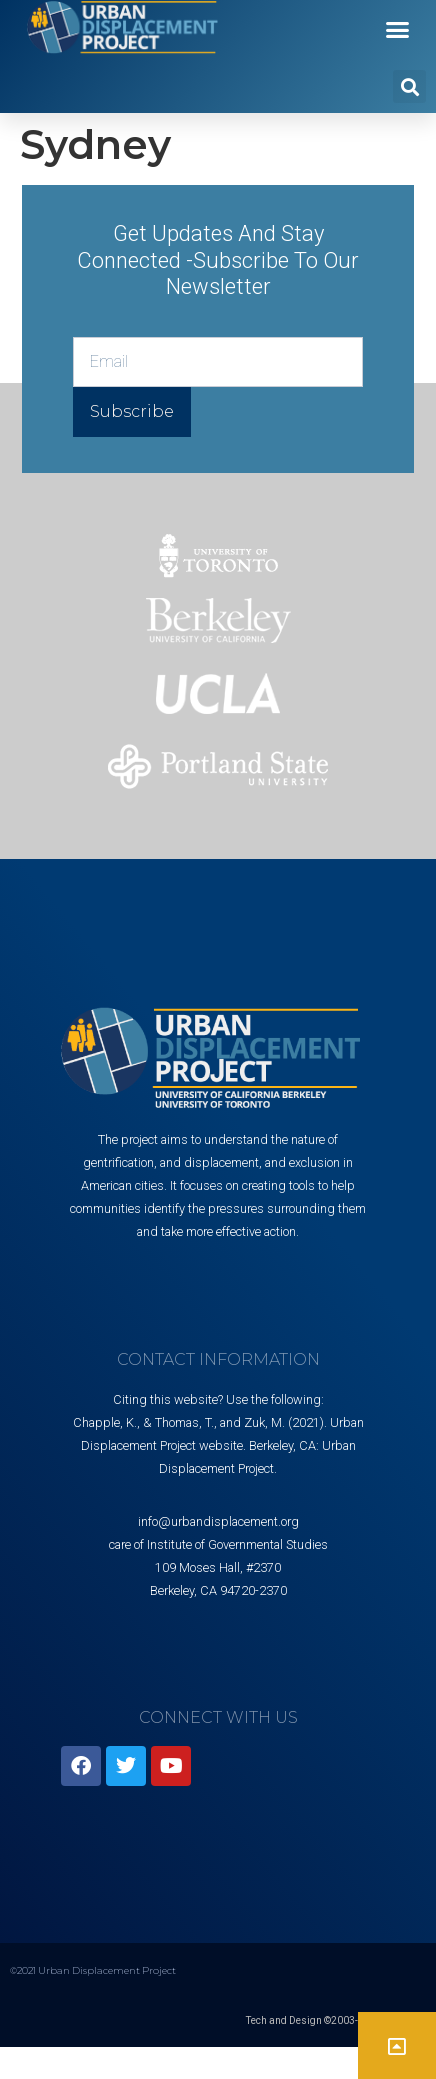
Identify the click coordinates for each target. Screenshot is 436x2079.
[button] (398, 30)
